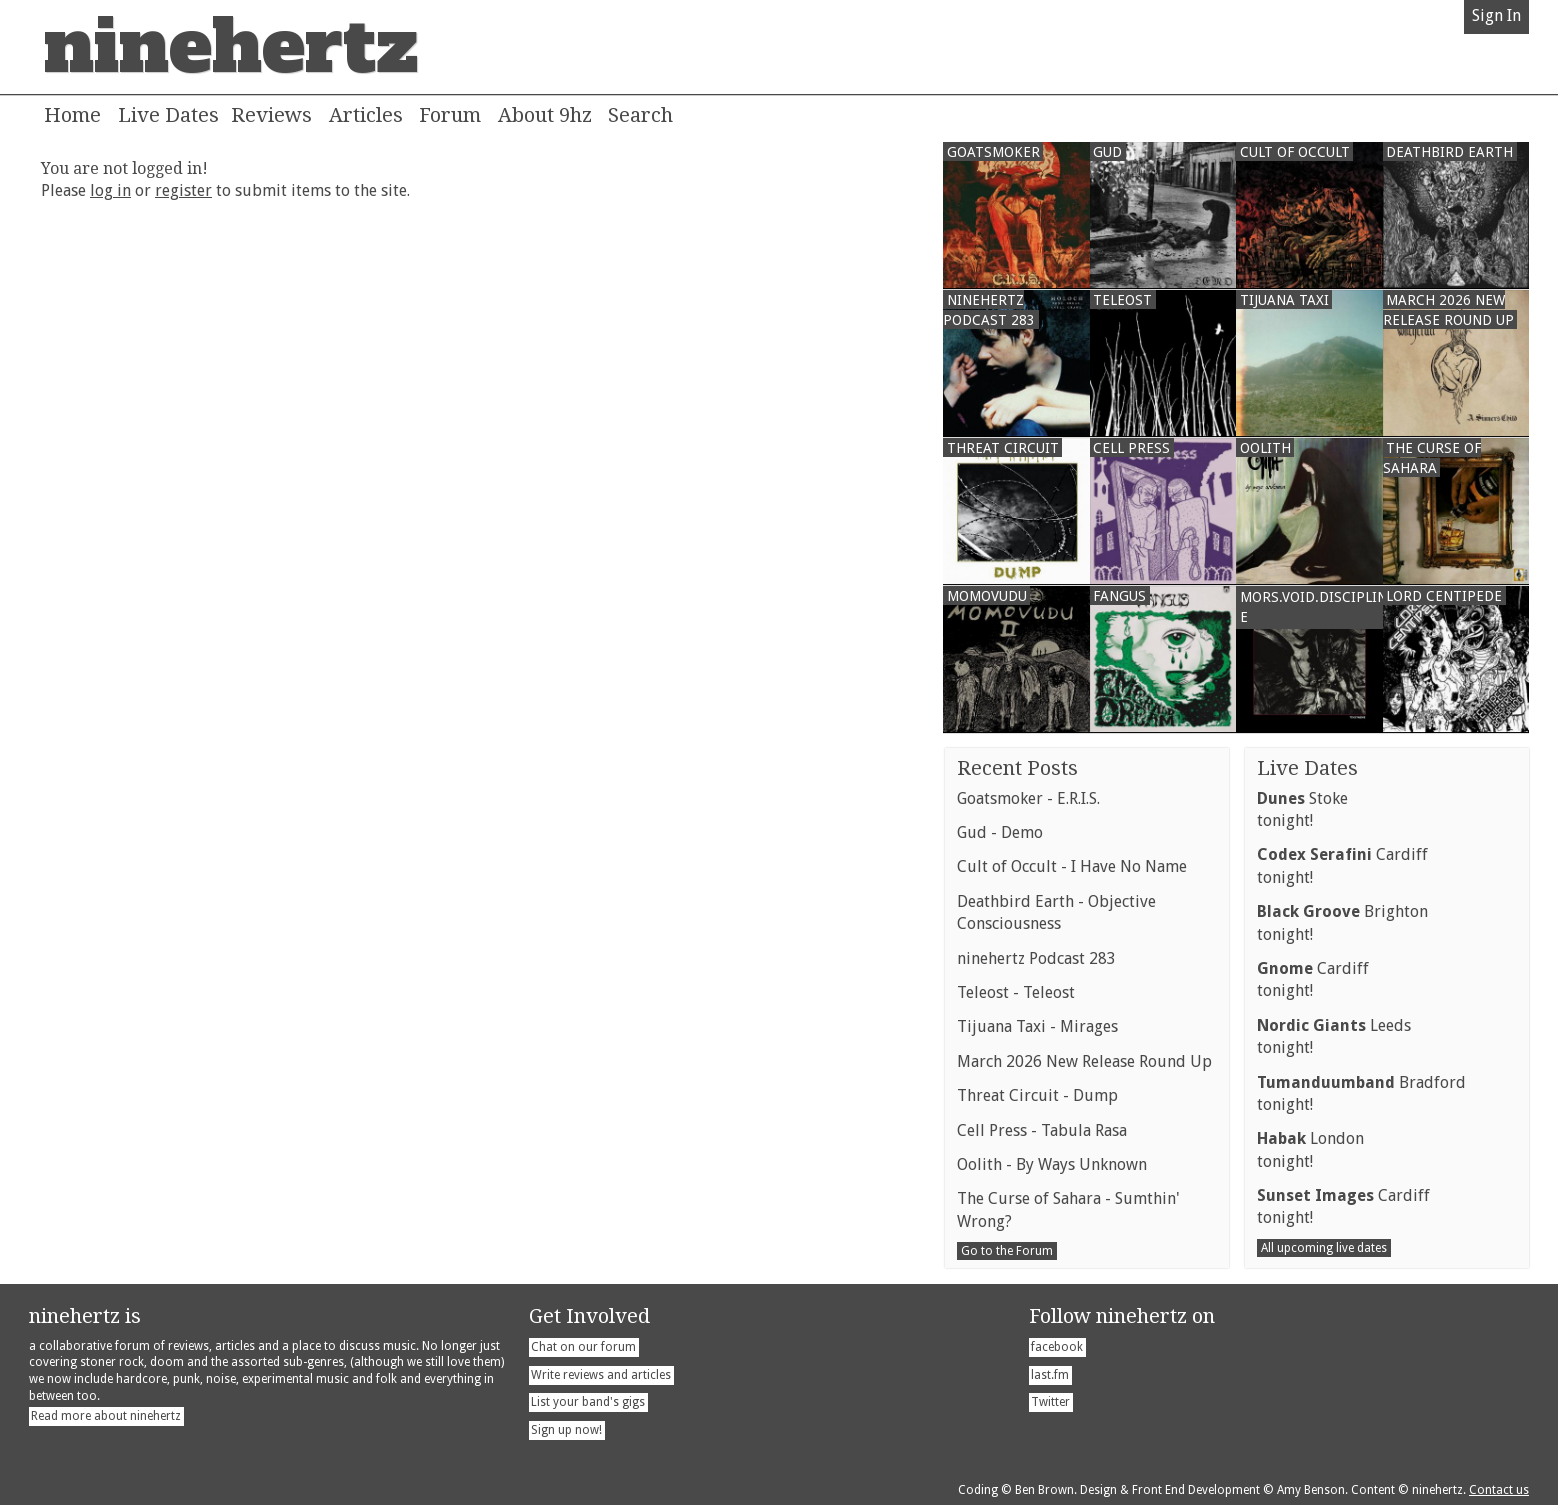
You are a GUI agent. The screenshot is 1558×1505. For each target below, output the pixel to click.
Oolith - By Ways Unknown (1052, 1164)
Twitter (1050, 1402)
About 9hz (545, 115)
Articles (366, 115)
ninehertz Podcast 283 (1036, 958)
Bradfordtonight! (1361, 1093)
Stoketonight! (1302, 809)
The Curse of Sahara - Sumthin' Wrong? (1068, 1209)
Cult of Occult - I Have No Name (1072, 866)
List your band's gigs (588, 1402)
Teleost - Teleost (1016, 992)
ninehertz (231, 47)
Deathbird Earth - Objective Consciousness (1056, 912)
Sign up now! (566, 1430)
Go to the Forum (1007, 1251)
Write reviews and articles (601, 1375)
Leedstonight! (1334, 1036)
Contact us (1499, 1490)
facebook (1057, 1347)
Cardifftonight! (1342, 865)
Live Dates (168, 115)
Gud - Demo (1000, 832)
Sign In (1496, 15)
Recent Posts (1017, 768)
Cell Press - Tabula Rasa (1042, 1130)
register (183, 190)
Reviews (271, 115)
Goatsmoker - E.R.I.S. (1028, 798)
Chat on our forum (583, 1347)
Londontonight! (1310, 1149)
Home (72, 115)
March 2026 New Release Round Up (1084, 1061)
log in (110, 190)
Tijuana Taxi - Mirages (1037, 1026)
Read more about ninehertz (106, 1416)
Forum (450, 115)
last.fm (1050, 1375)
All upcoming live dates (1324, 1248)
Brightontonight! (1342, 922)
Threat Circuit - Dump (1037, 1095)
